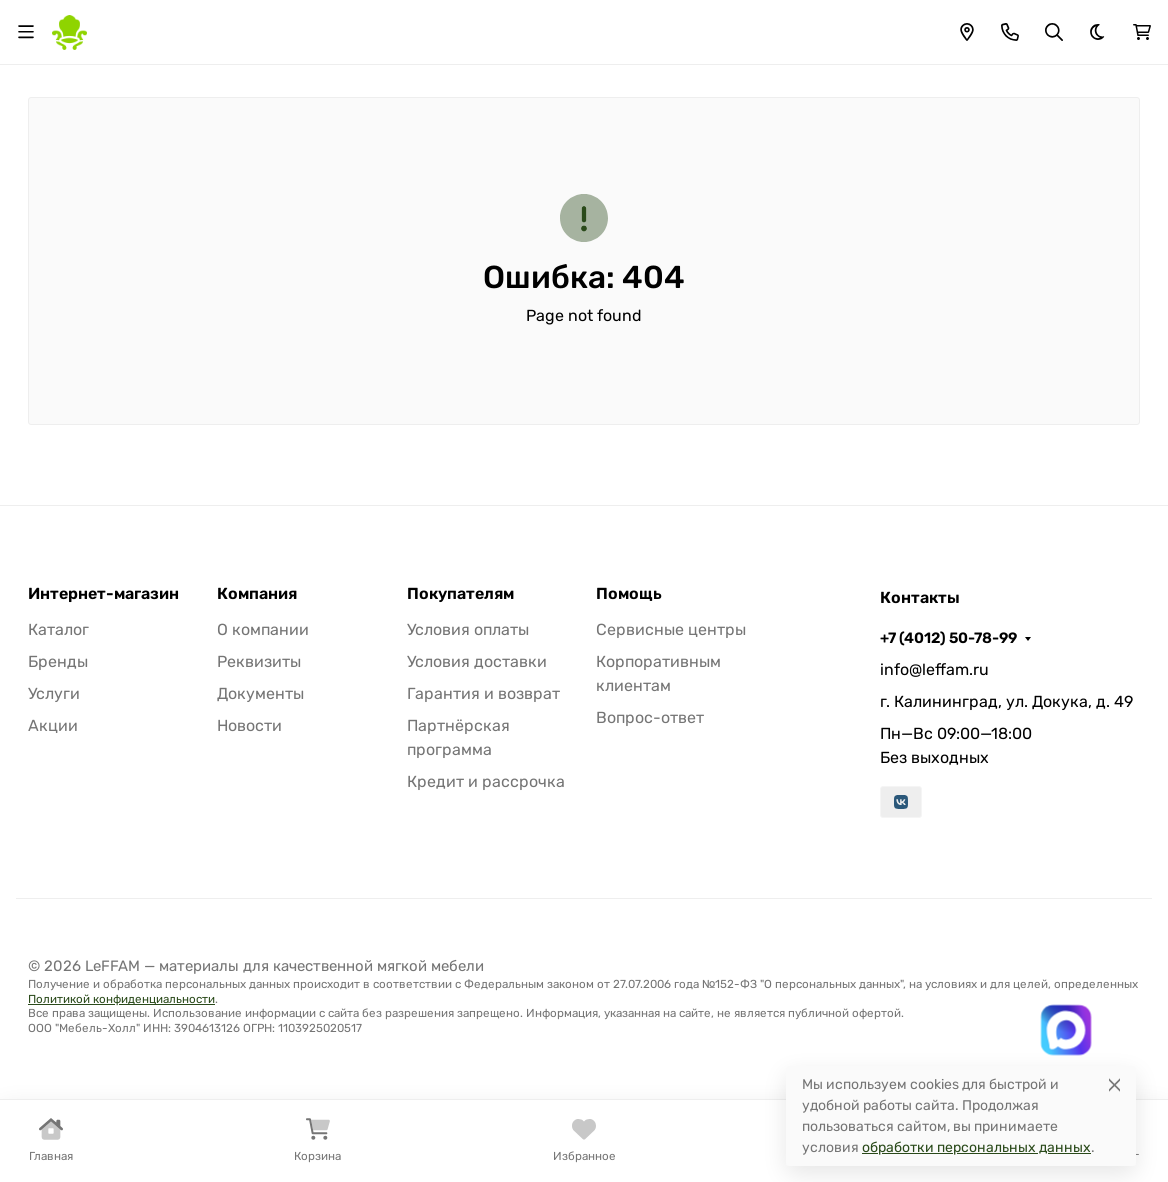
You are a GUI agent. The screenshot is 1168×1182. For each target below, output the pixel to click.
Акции (53, 725)
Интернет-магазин (103, 594)
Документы (260, 693)
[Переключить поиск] (1054, 32)
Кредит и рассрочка (486, 781)
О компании (263, 629)
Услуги (54, 693)
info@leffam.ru (934, 669)
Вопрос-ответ (650, 717)
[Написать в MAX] (1065, 1029)
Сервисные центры (671, 629)
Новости (249, 725)
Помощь (629, 594)
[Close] (1114, 1084)
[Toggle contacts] (1010, 32)
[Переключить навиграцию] (26, 32)
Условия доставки (477, 661)
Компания (257, 594)
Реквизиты (259, 661)
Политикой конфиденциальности (121, 999)
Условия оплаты (468, 629)
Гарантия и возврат (483, 693)
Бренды (58, 661)
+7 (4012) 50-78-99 (948, 638)
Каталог (58, 629)
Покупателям (460, 594)
